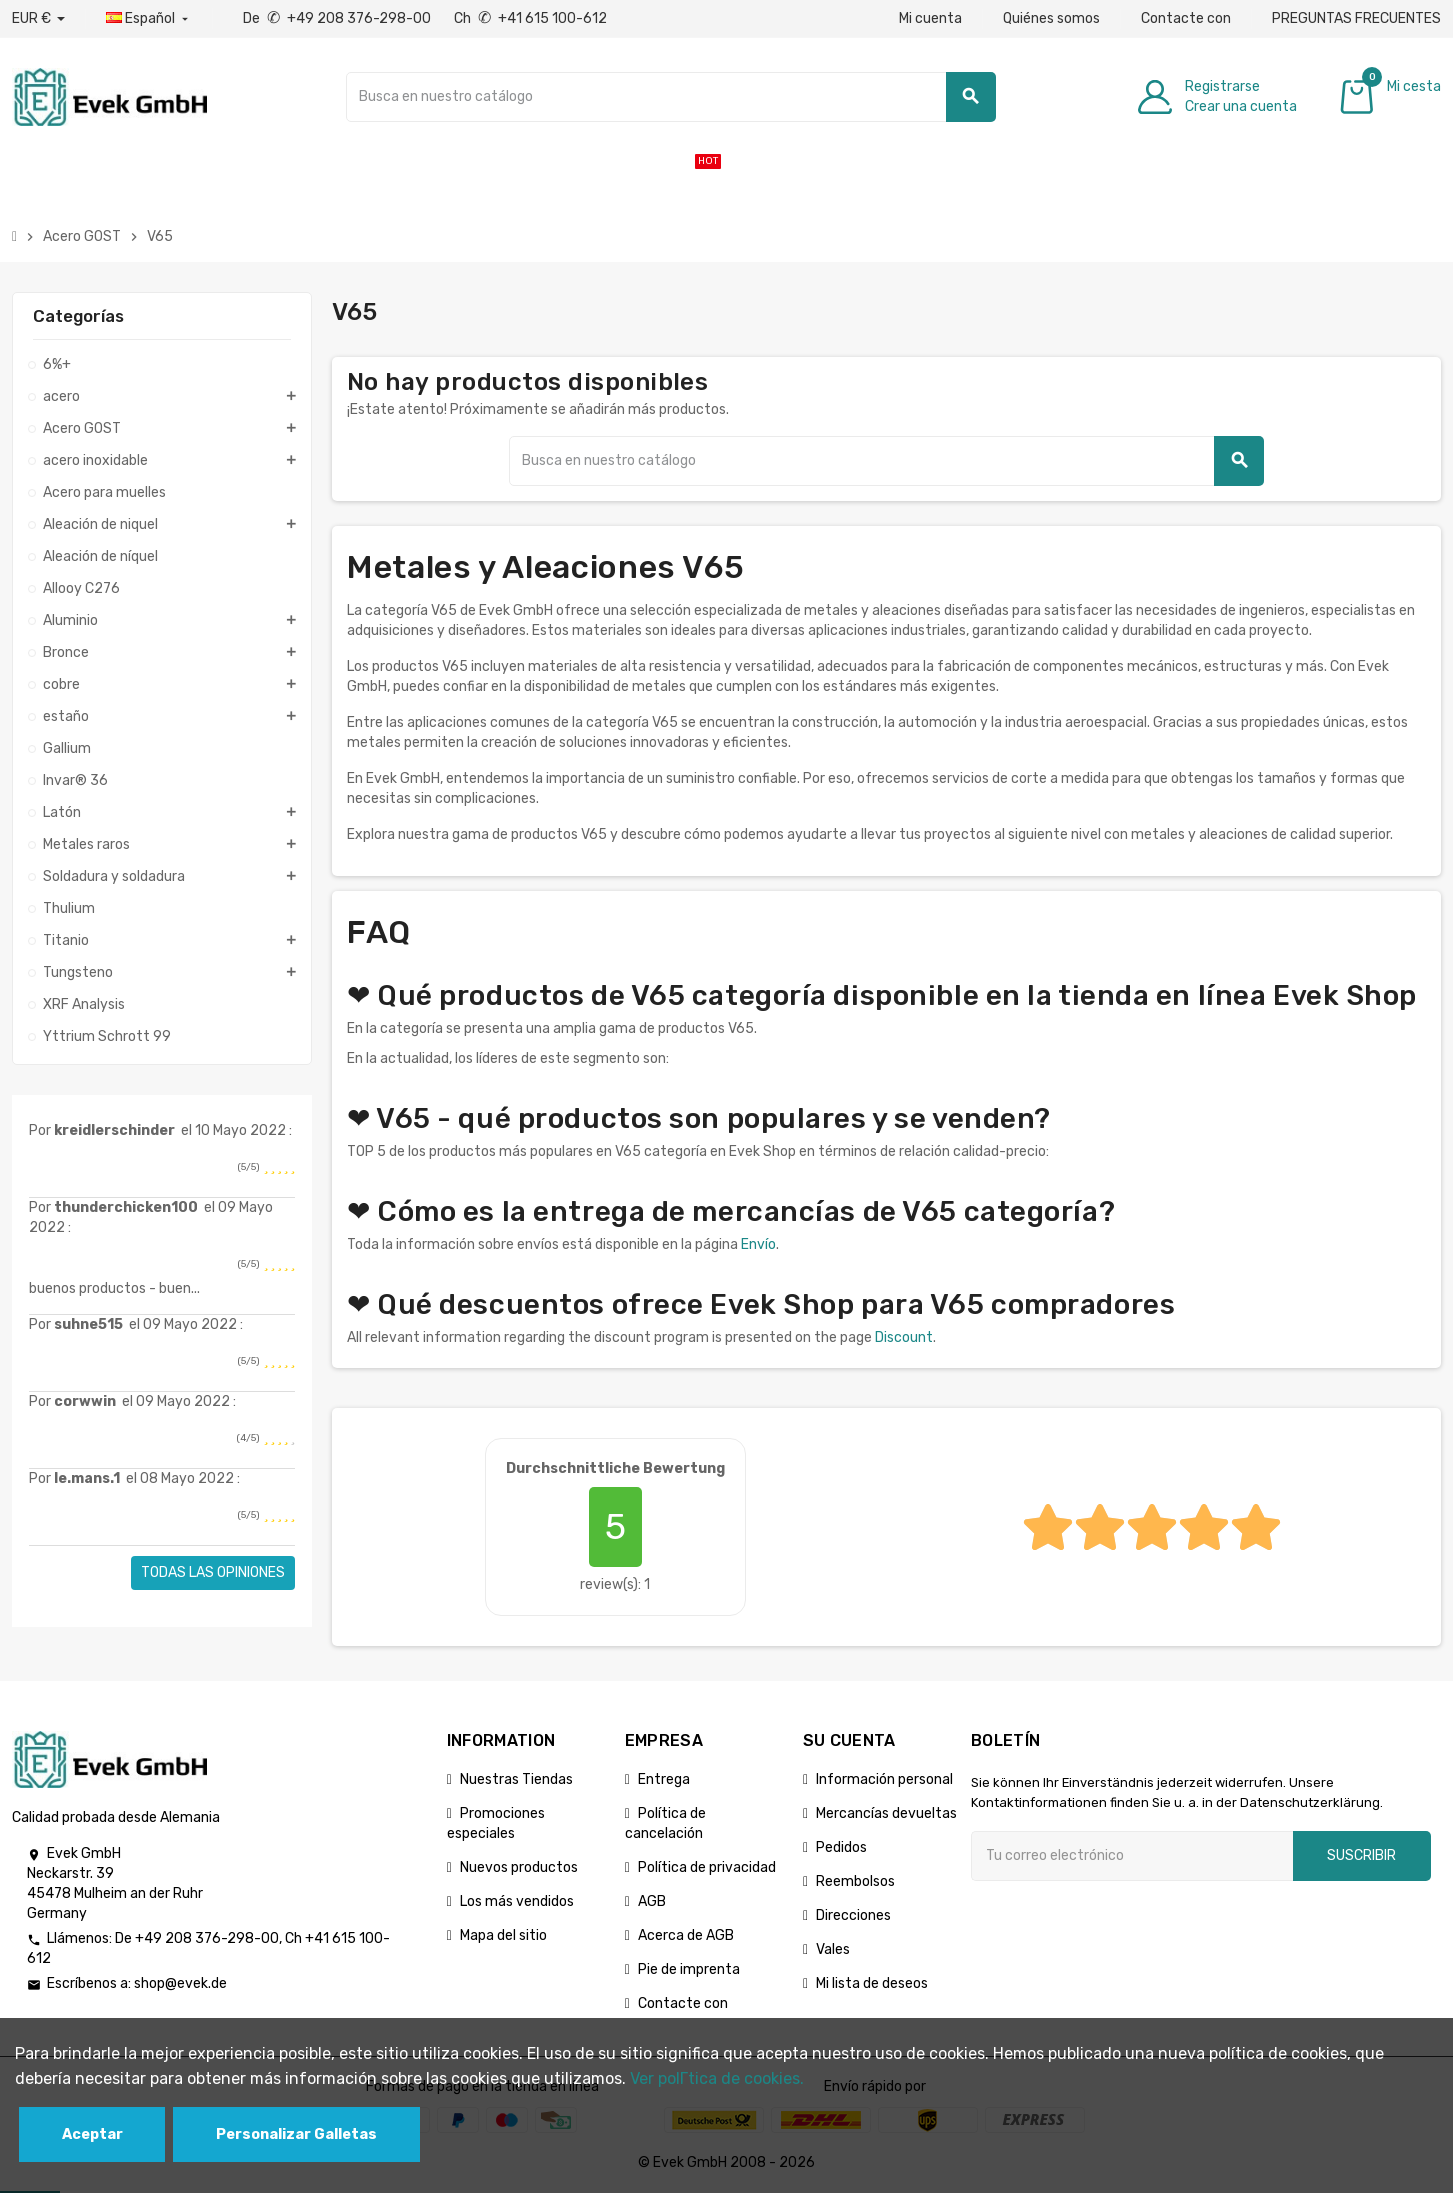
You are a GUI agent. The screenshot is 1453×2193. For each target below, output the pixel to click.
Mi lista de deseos (872, 1983)
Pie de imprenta (689, 1969)
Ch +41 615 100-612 (530, 18)
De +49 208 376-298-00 (338, 18)
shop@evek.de (180, 1983)
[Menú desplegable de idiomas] (149, 19)
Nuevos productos (519, 1867)
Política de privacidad (707, 1867)
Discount (904, 1337)
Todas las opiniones (213, 1572)
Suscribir (1361, 1855)
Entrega (664, 1779)
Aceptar (92, 2134)
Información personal (884, 1779)
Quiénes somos (1051, 18)
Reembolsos (855, 1881)
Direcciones (853, 1915)
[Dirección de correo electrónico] (1132, 1856)
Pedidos (841, 1847)
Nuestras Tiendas (516, 1779)
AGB (652, 1901)
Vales (833, 1949)
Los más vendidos (517, 1901)
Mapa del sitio (503, 1935)
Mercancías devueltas (886, 1813)
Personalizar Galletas (296, 2134)
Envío (758, 1244)
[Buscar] (671, 97)
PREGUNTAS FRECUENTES (1356, 18)
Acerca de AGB (686, 1935)
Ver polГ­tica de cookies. (717, 2078)
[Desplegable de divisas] (38, 19)
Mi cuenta (930, 18)
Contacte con (1186, 18)
